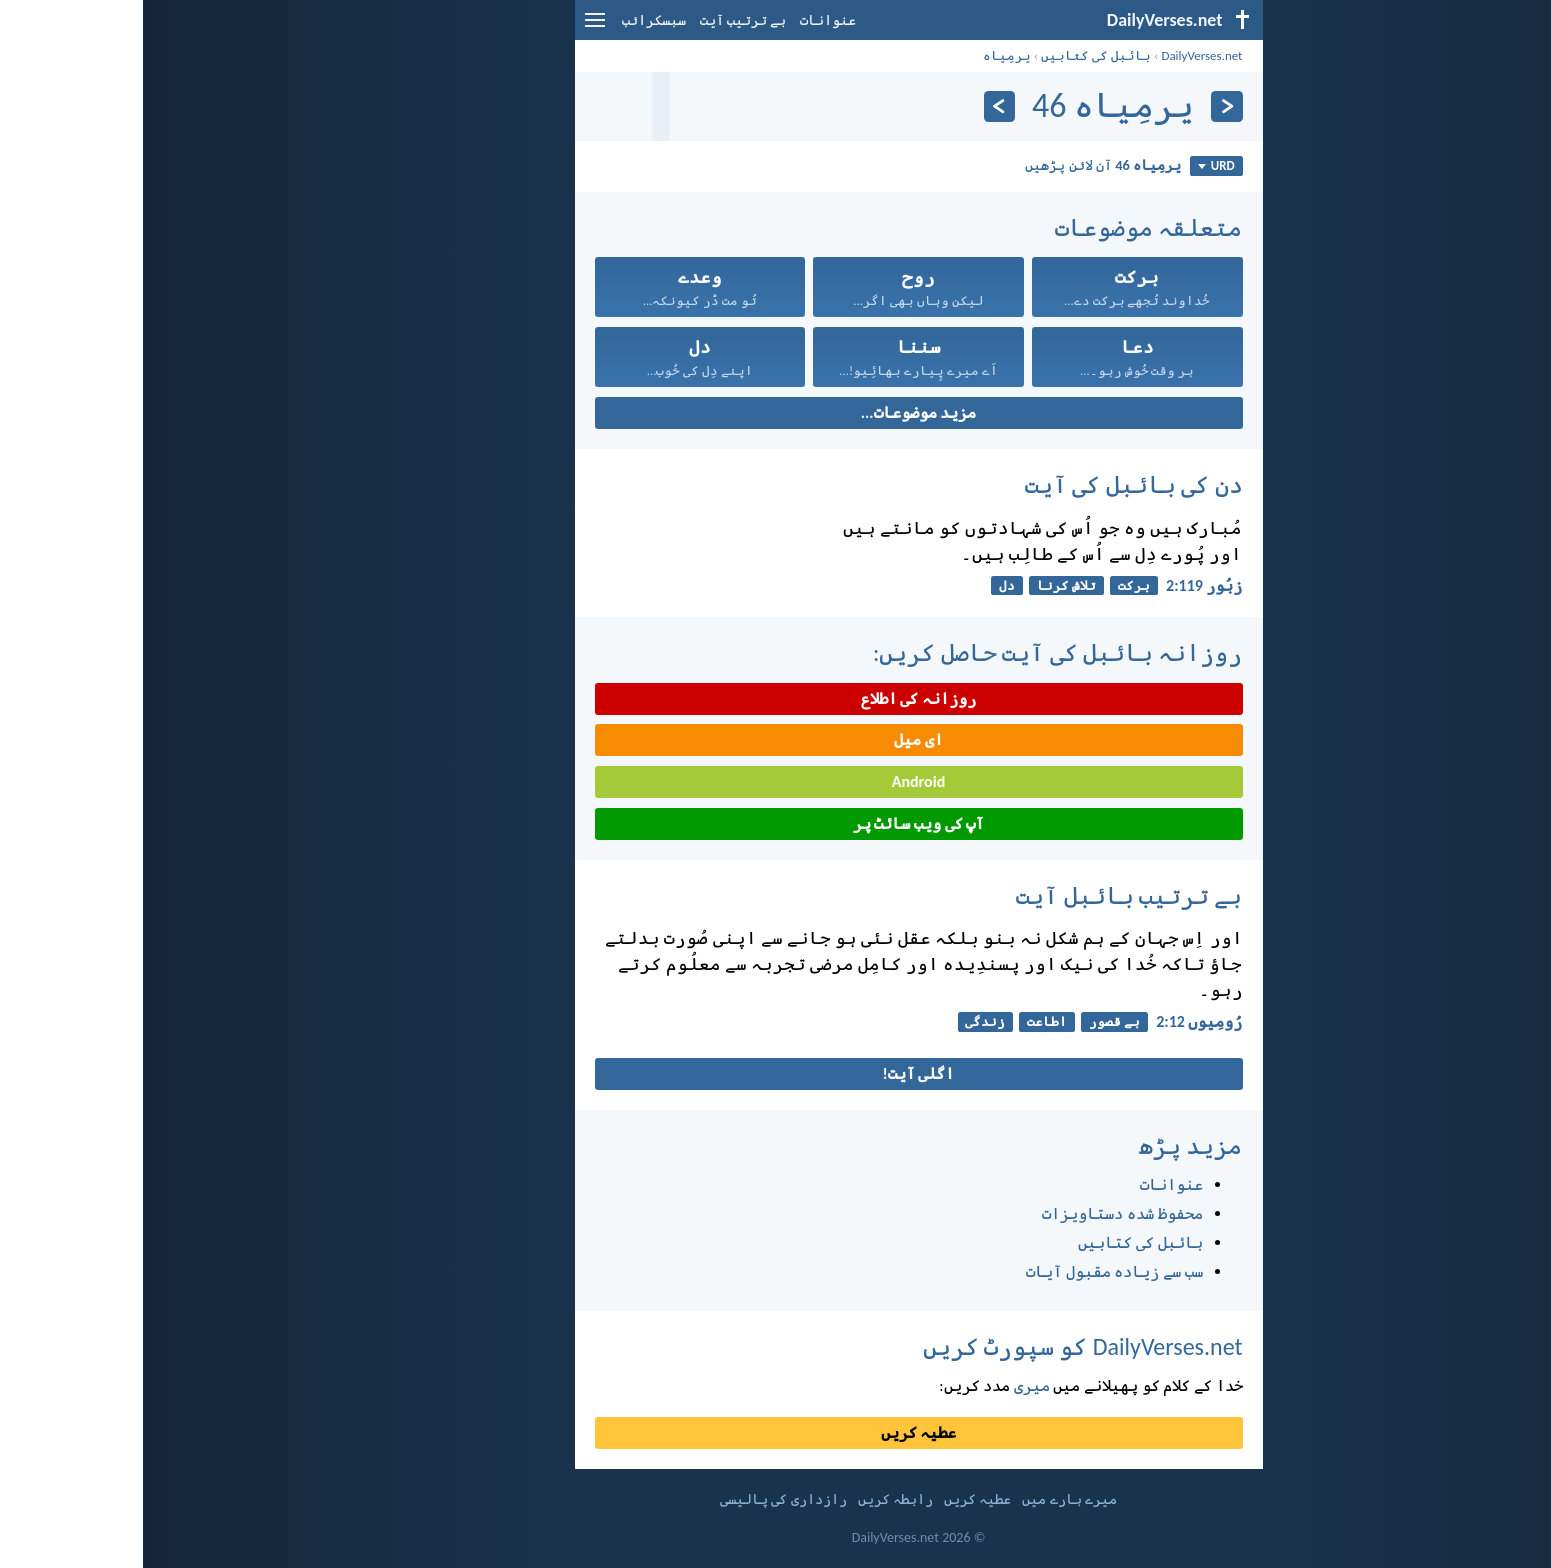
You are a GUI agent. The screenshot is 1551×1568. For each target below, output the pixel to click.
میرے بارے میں (926, 1499)
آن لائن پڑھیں (960, 165)
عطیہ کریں (776, 1432)
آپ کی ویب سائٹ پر (775, 823)
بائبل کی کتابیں (953, 55)
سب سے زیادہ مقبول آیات (971, 1271)
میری (889, 1385)
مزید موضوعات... (775, 412)
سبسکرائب (511, 20)
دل (864, 585)
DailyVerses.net (1058, 55)
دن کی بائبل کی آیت (991, 484)
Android (775, 781)
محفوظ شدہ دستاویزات (979, 1213)
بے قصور (971, 1021)
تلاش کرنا (923, 585)
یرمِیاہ (864, 55)
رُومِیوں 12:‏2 (1056, 1021)
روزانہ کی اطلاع (775, 698)
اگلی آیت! (776, 1073)
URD (1073, 165)
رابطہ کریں (752, 1499)
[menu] (452, 27)
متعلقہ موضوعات (1005, 227)
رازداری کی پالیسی (640, 1499)
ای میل (775, 739)
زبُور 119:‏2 (1061, 585)
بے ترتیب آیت (600, 20)
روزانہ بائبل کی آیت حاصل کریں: (915, 652)
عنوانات (685, 20)
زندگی (842, 1021)
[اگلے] (856, 106)
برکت (991, 585)
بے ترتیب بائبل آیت (986, 895)
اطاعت (904, 1021)
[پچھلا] (1083, 106)
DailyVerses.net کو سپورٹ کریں (940, 1346)
